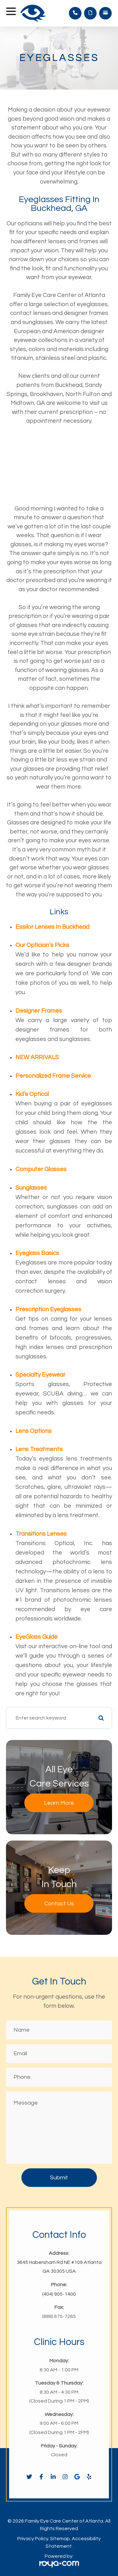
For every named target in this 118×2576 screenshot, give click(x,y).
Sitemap (60, 2538)
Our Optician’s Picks (42, 945)
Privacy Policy (32, 2538)
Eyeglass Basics (37, 1253)
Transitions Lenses (41, 1534)
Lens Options (33, 1431)
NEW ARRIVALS (37, 1057)
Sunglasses (31, 1188)
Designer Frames (38, 1011)
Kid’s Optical (32, 1094)
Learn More (59, 1803)
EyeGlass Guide (36, 1637)
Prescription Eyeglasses (48, 1309)
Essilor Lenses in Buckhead (52, 927)
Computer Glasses (40, 1169)
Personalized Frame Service (53, 1076)
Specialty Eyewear (40, 1375)
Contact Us (59, 1904)
